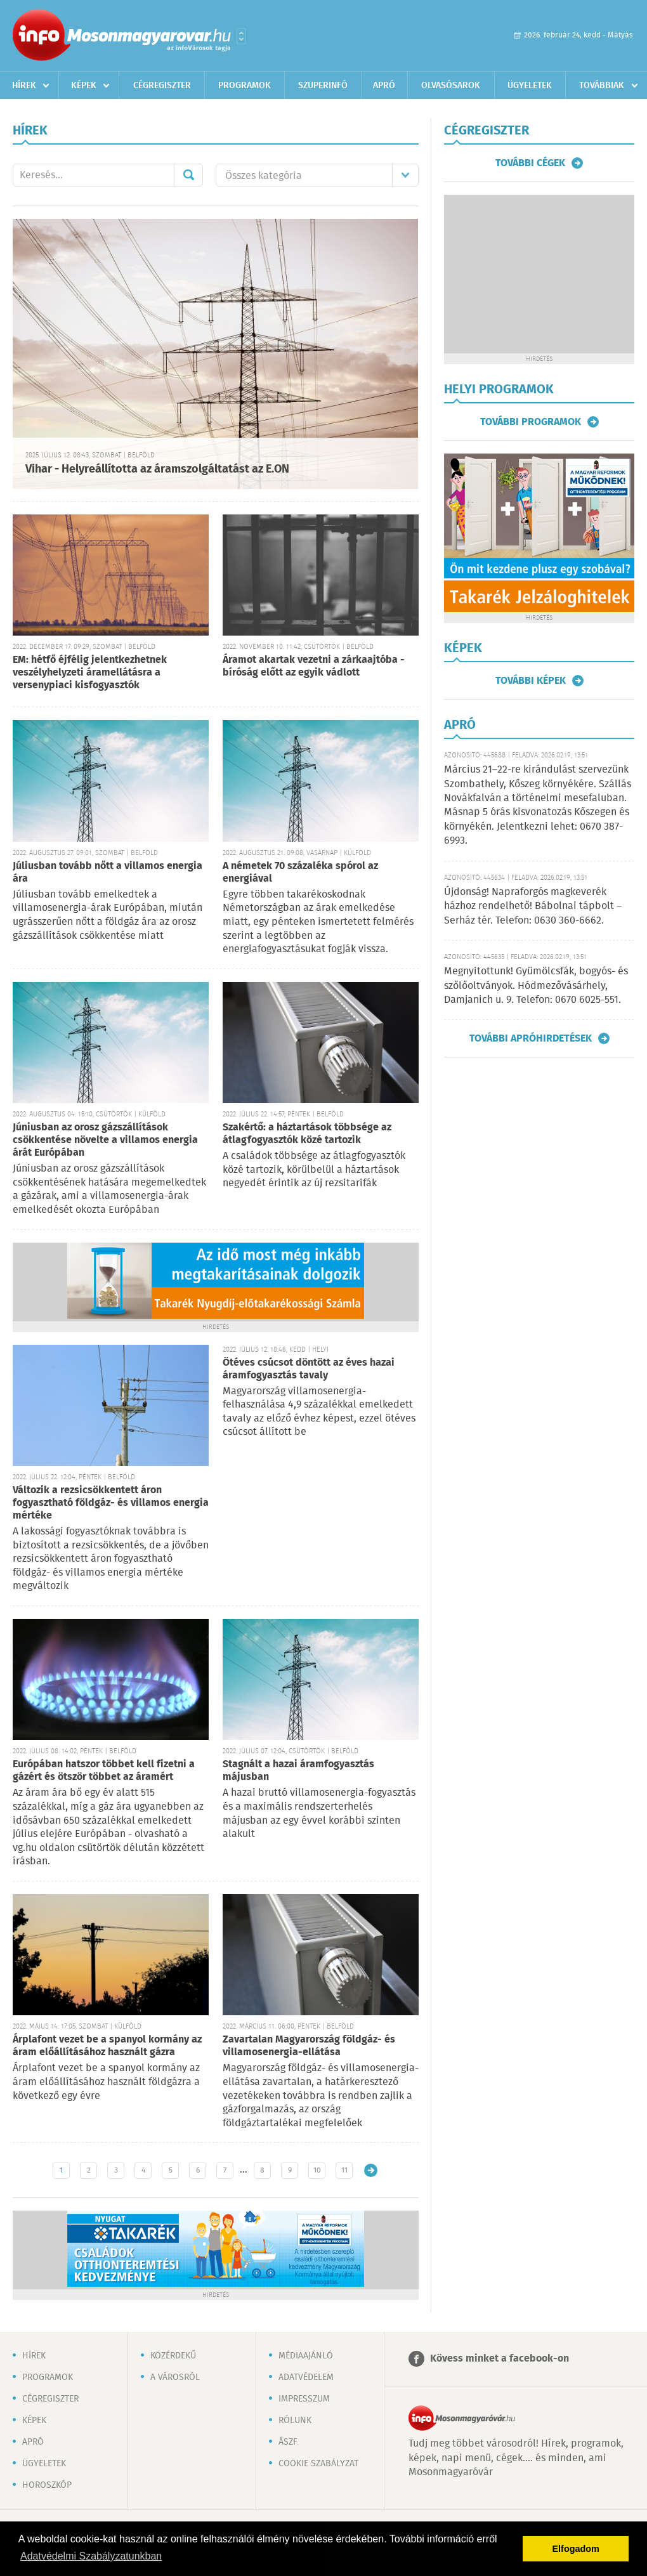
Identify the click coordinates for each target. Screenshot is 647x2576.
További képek (530, 680)
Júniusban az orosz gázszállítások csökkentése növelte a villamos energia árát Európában (105, 1140)
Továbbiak (601, 86)
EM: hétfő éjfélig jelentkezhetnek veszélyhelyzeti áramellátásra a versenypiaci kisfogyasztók (90, 672)
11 (344, 2170)
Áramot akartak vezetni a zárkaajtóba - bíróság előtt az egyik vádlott (314, 666)
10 (317, 2170)
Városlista (241, 36)
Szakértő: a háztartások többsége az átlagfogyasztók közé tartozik (307, 1134)
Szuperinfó (323, 86)
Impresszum (304, 2399)
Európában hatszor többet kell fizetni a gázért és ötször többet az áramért (104, 1770)
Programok (244, 86)
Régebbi (371, 2170)
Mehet (188, 175)
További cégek (530, 163)
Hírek (24, 86)
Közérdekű (173, 2356)
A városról (175, 2377)
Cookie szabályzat (318, 2464)
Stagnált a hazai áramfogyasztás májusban (298, 1770)
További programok (530, 422)
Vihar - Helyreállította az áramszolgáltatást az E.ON (157, 469)
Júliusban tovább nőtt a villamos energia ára (107, 872)
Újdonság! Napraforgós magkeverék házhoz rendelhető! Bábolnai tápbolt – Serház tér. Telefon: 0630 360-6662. (533, 906)
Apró (384, 86)
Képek (83, 86)
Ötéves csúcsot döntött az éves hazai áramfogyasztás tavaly (309, 1369)
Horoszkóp (47, 2485)
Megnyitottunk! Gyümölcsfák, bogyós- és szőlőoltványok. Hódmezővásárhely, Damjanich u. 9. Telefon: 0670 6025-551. (536, 986)
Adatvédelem (306, 2377)
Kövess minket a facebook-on (499, 2359)
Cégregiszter (162, 86)
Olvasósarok (450, 86)
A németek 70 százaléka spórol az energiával (300, 872)
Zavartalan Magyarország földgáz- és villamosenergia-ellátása (309, 2046)
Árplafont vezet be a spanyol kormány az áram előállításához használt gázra (107, 2046)
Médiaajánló (305, 2356)
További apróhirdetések (530, 1038)
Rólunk (294, 2421)
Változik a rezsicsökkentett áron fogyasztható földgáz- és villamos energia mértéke (111, 1503)
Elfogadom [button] (575, 2549)
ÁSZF (287, 2442)
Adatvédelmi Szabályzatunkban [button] (91, 2556)
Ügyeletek (529, 86)
